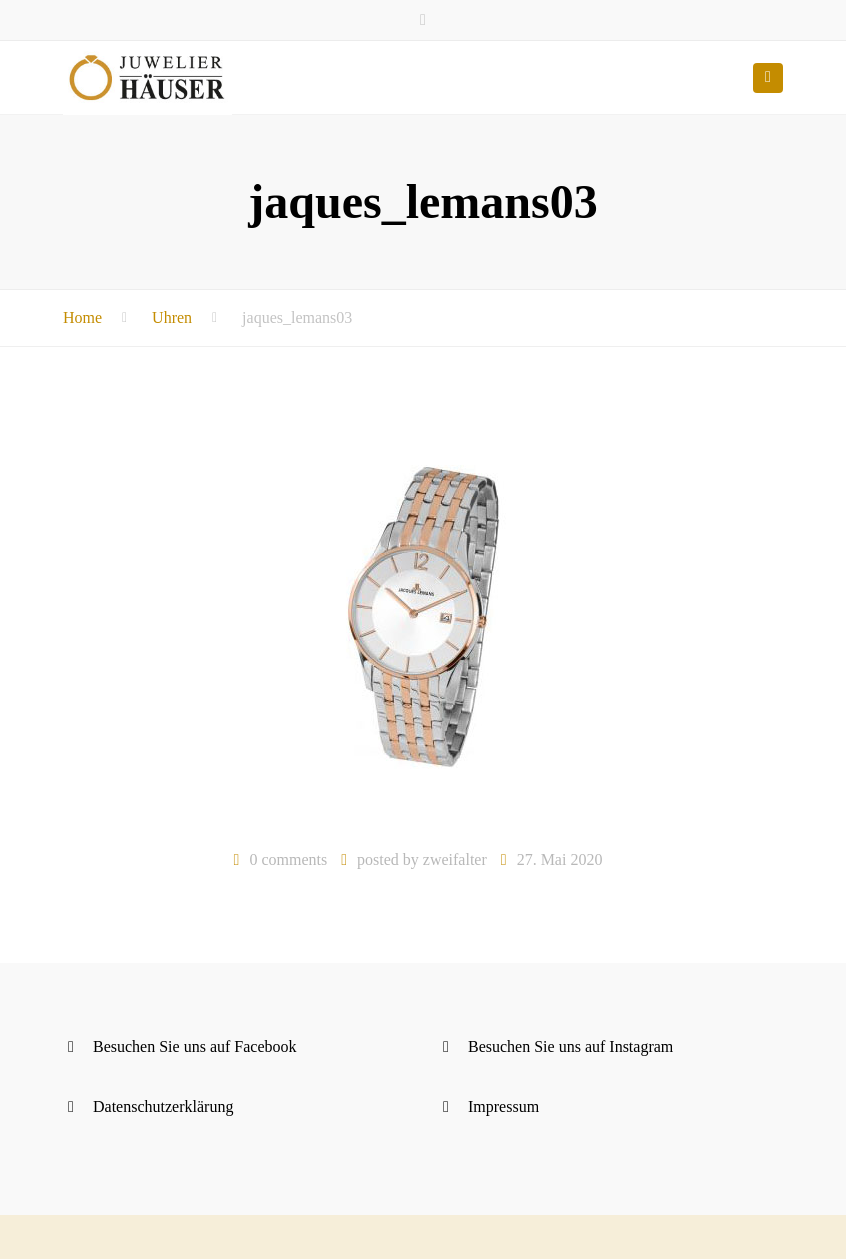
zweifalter (455, 859)
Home (82, 317)
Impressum (503, 1106)
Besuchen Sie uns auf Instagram (570, 1046)
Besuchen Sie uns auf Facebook (195, 1046)
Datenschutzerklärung (163, 1106)
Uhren (172, 317)
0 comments (288, 859)
